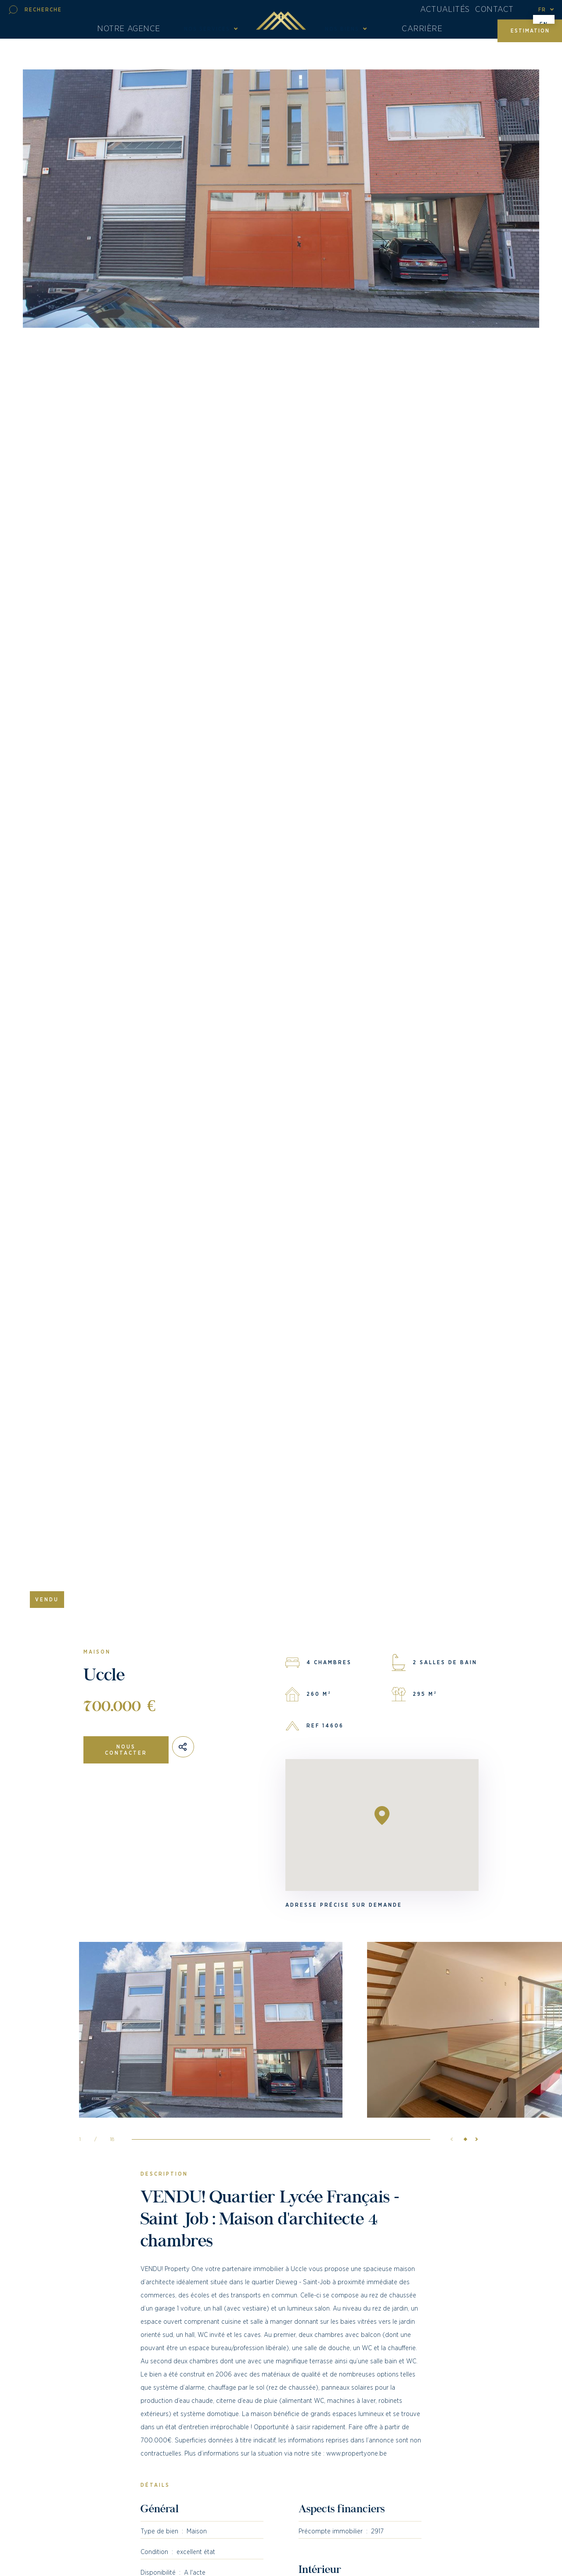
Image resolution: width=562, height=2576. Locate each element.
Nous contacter (126, 1750)
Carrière (417, 34)
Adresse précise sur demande (343, 1905)
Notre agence (135, 34)
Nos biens (342, 34)
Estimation (530, 34)
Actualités (450, 11)
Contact (499, 11)
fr (542, 11)
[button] (474, 2160)
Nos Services (207, 34)
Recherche (43, 11)
